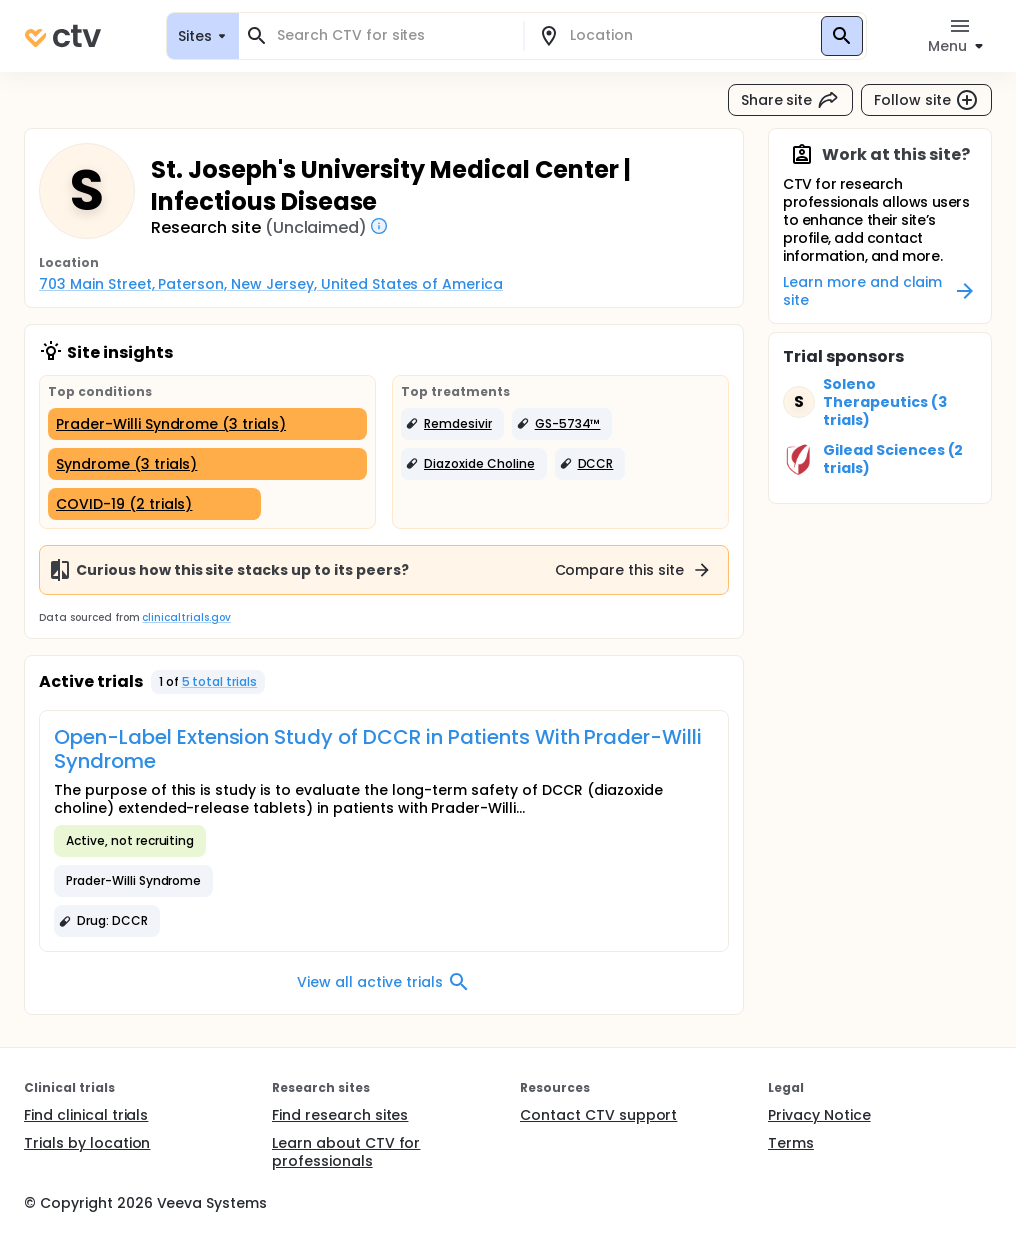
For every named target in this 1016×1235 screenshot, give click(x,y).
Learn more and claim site (880, 291)
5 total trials (220, 681)
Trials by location (87, 1143)
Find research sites (340, 1115)
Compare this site (634, 570)
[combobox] (393, 35)
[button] (452, 424)
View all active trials (383, 982)
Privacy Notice (819, 1115)
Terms (791, 1143)
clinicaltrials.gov (186, 617)
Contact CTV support (598, 1115)
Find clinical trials (86, 1115)
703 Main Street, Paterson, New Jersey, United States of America (271, 284)
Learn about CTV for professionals (346, 1152)
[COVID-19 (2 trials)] (154, 504)
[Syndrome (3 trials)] (207, 464)
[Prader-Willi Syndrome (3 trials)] (207, 424)
